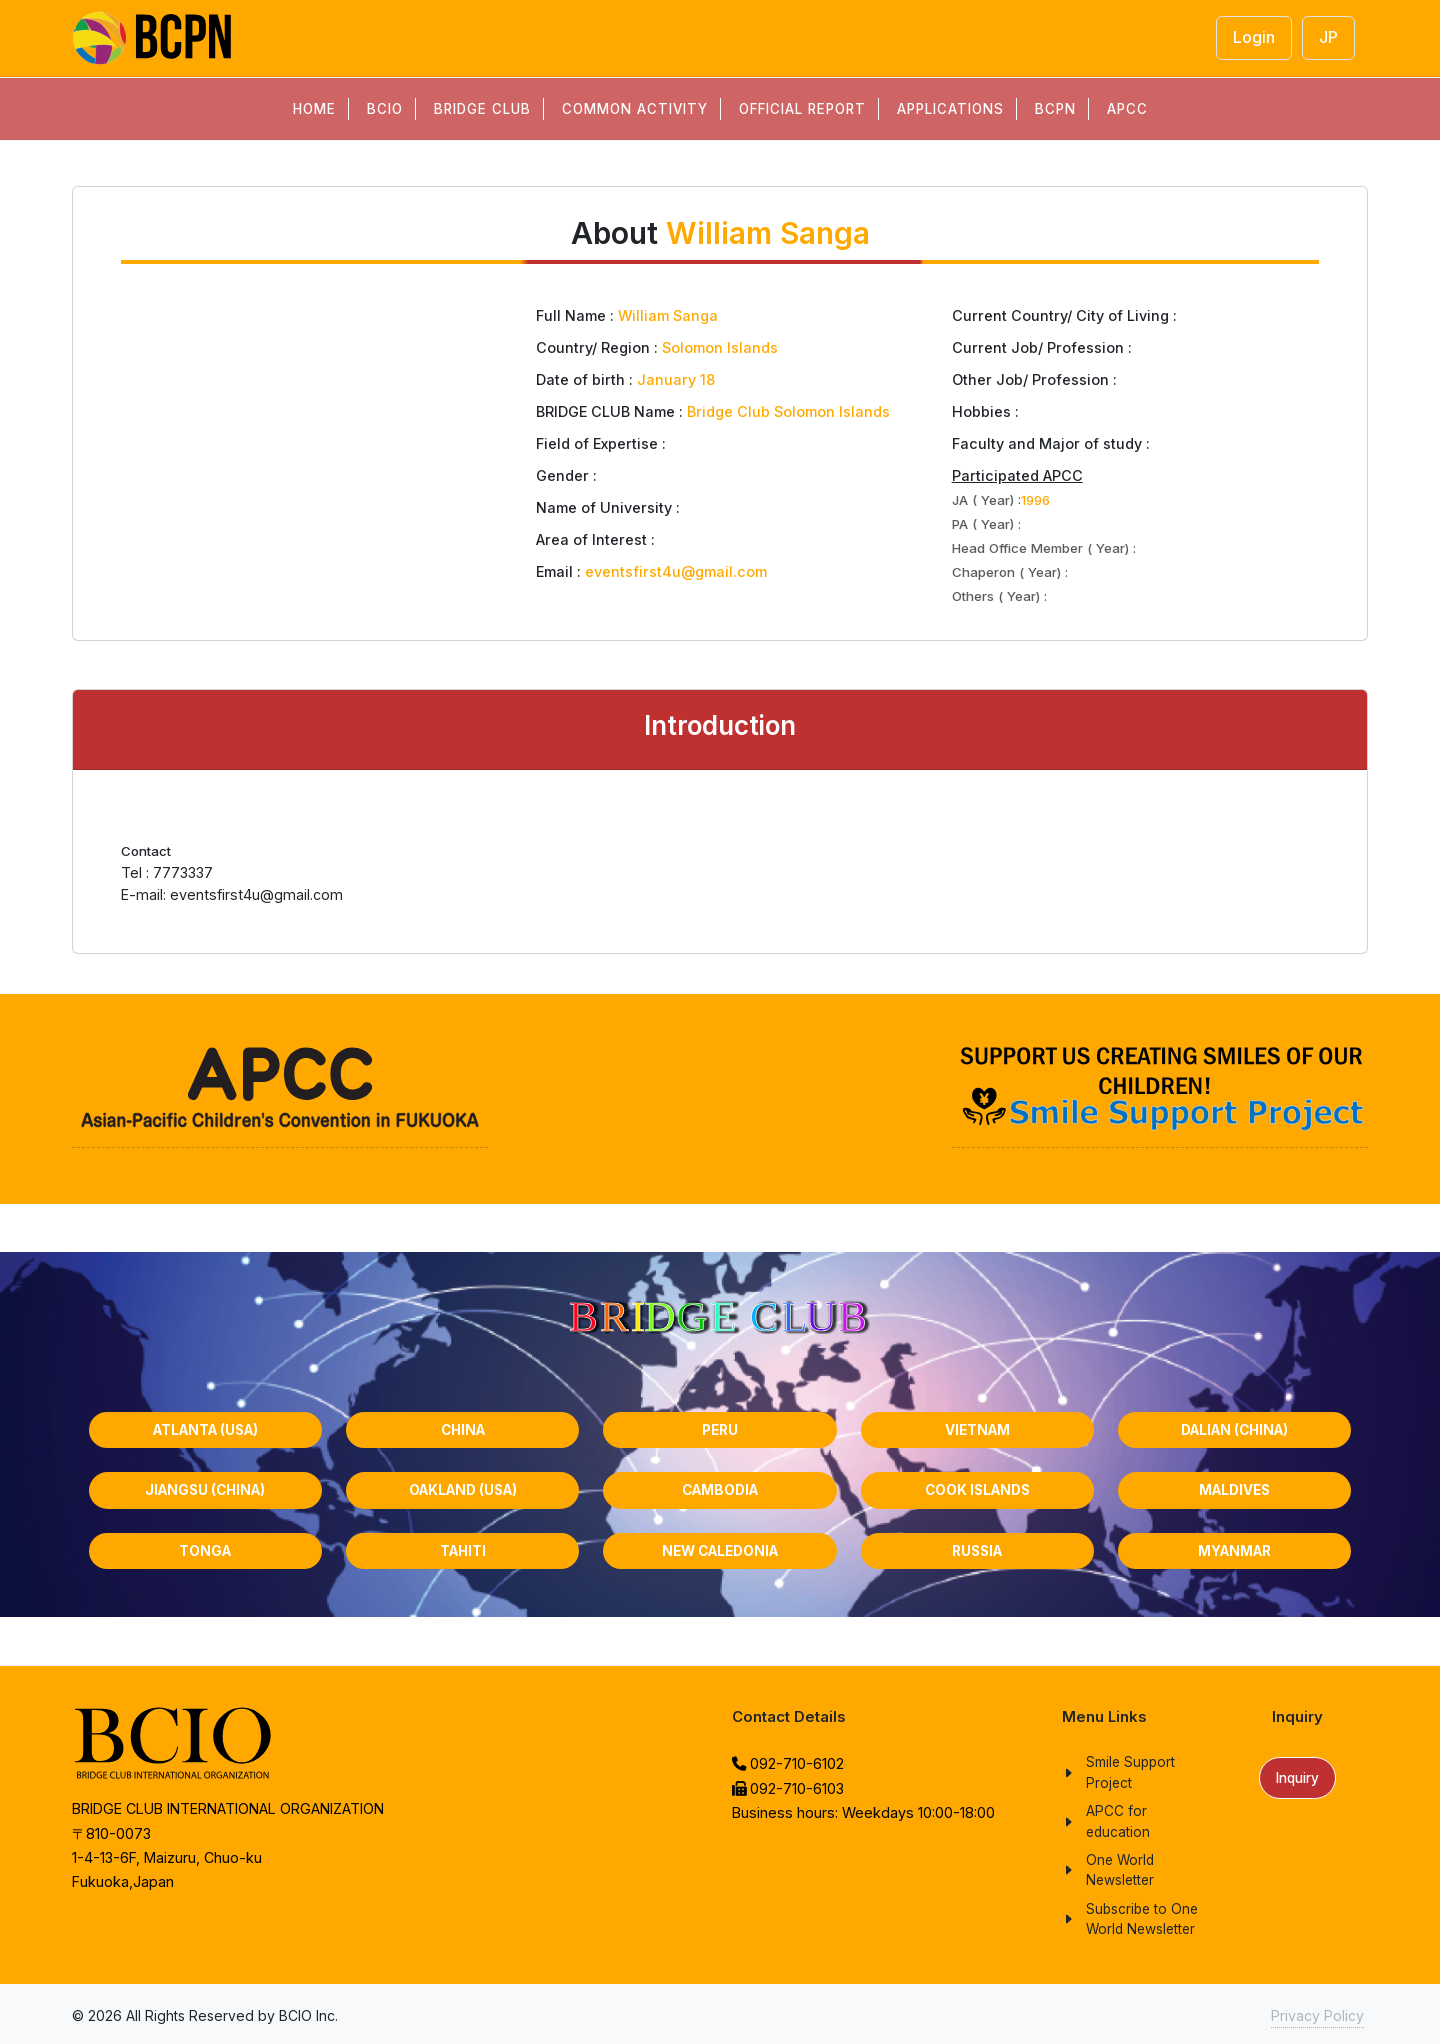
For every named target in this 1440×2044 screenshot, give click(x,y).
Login (1254, 37)
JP (1328, 37)
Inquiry (1297, 1778)
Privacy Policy (1317, 2015)
